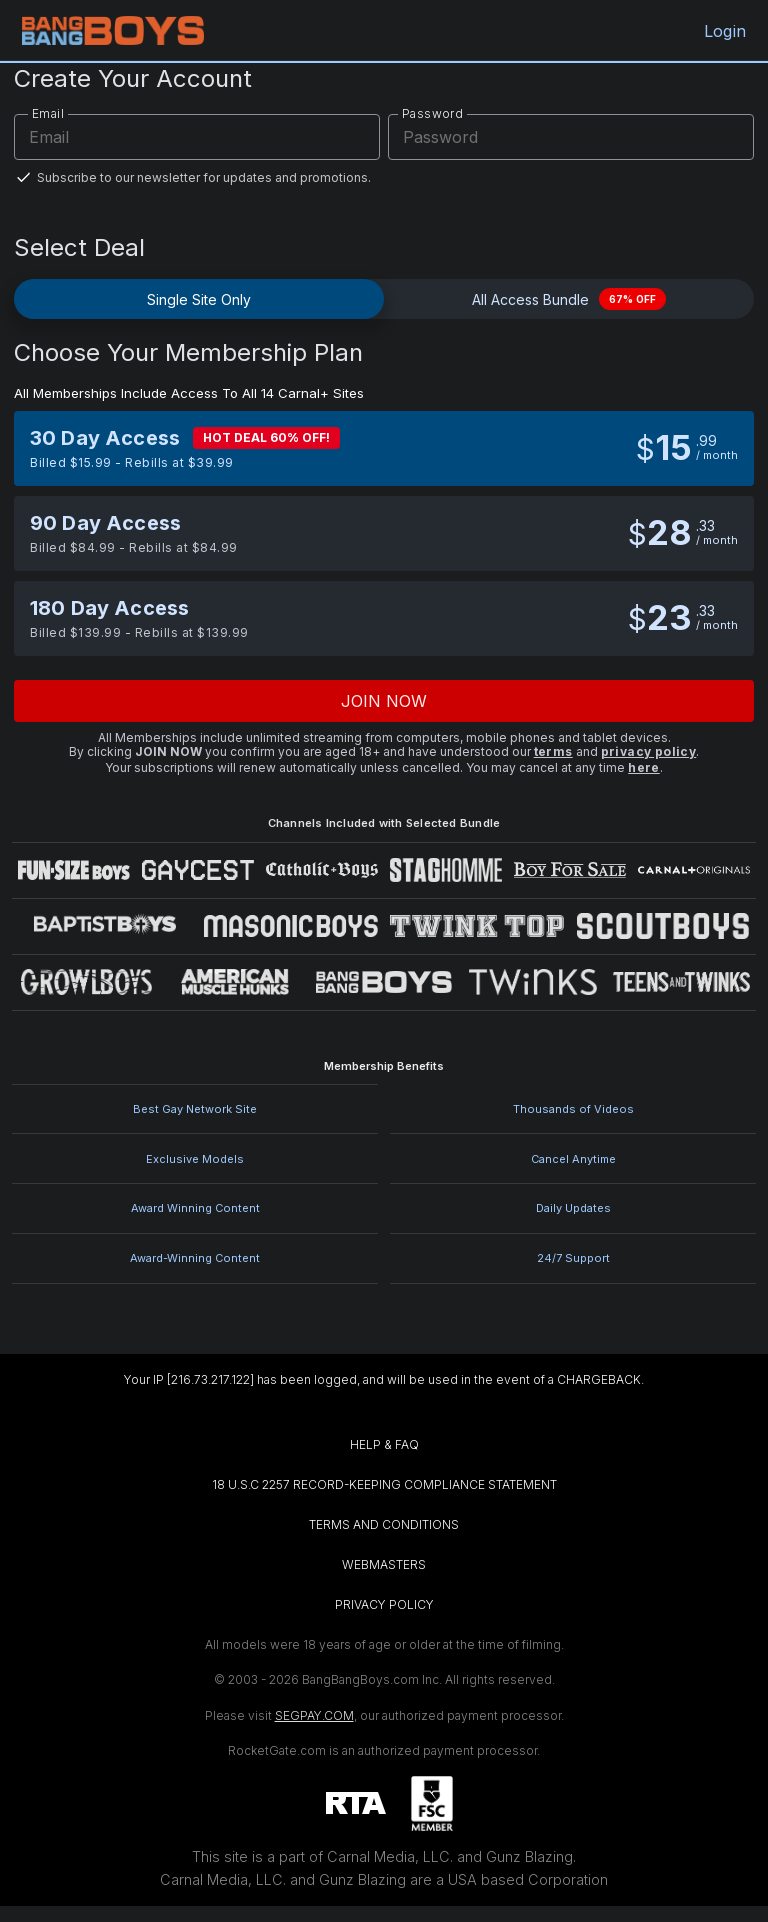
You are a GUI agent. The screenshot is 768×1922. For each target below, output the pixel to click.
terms (553, 751)
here (644, 767)
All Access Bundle (569, 299)
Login (722, 31)
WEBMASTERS (384, 1564)
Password (432, 113)
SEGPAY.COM (314, 1715)
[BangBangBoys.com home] (113, 30)
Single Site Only (199, 299)
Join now (384, 701)
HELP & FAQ (384, 1444)
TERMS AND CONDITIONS (384, 1524)
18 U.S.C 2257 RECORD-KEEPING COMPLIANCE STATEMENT (384, 1484)
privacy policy (649, 751)
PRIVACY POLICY (384, 1604)
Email (48, 113)
